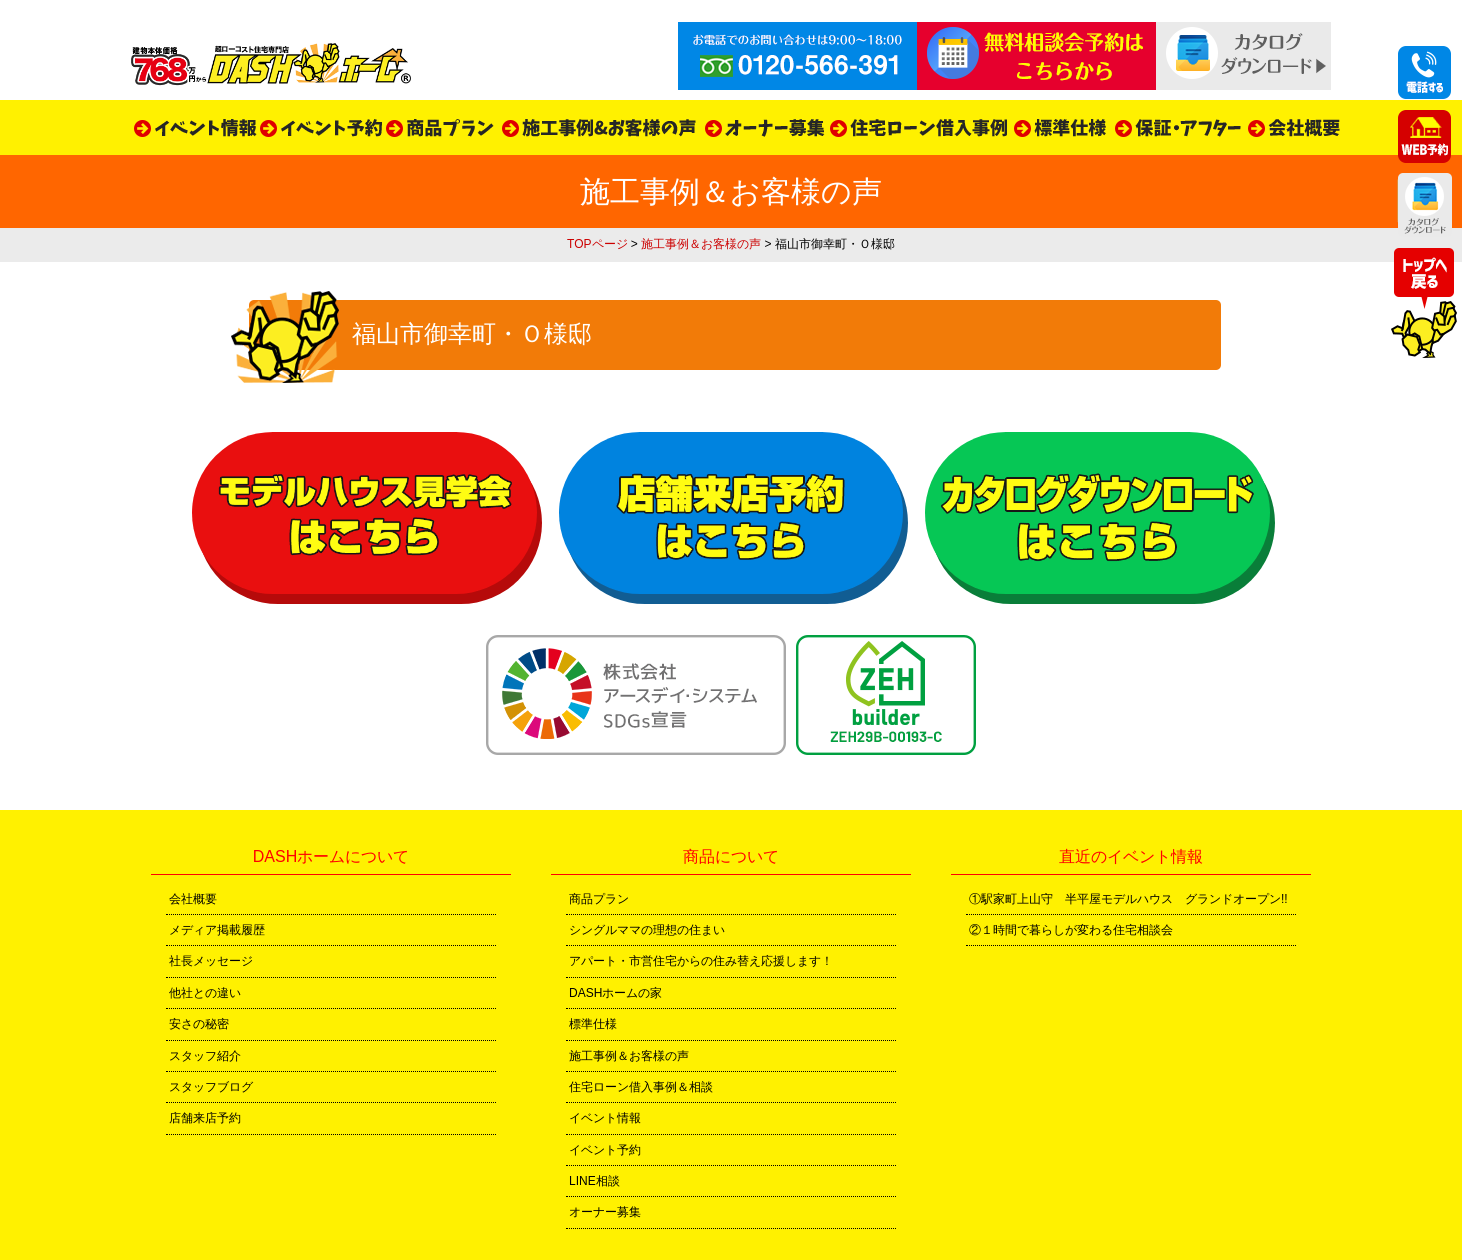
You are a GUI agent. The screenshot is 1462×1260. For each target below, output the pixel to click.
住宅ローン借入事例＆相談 (641, 1087)
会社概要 (193, 899)
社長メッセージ (211, 961)
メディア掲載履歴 (217, 930)
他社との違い (205, 993)
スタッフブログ (211, 1087)
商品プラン (599, 899)
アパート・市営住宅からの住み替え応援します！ (701, 961)
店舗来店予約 (205, 1118)
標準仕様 (593, 1024)
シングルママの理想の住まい (647, 930)
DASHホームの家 (615, 993)
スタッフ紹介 (205, 1056)
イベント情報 (605, 1118)
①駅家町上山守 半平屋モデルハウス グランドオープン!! (1128, 899)
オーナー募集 (605, 1212)
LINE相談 (594, 1181)
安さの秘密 (199, 1024)
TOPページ (597, 244)
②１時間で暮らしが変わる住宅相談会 (1071, 930)
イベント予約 (605, 1150)
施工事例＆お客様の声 (701, 244)
